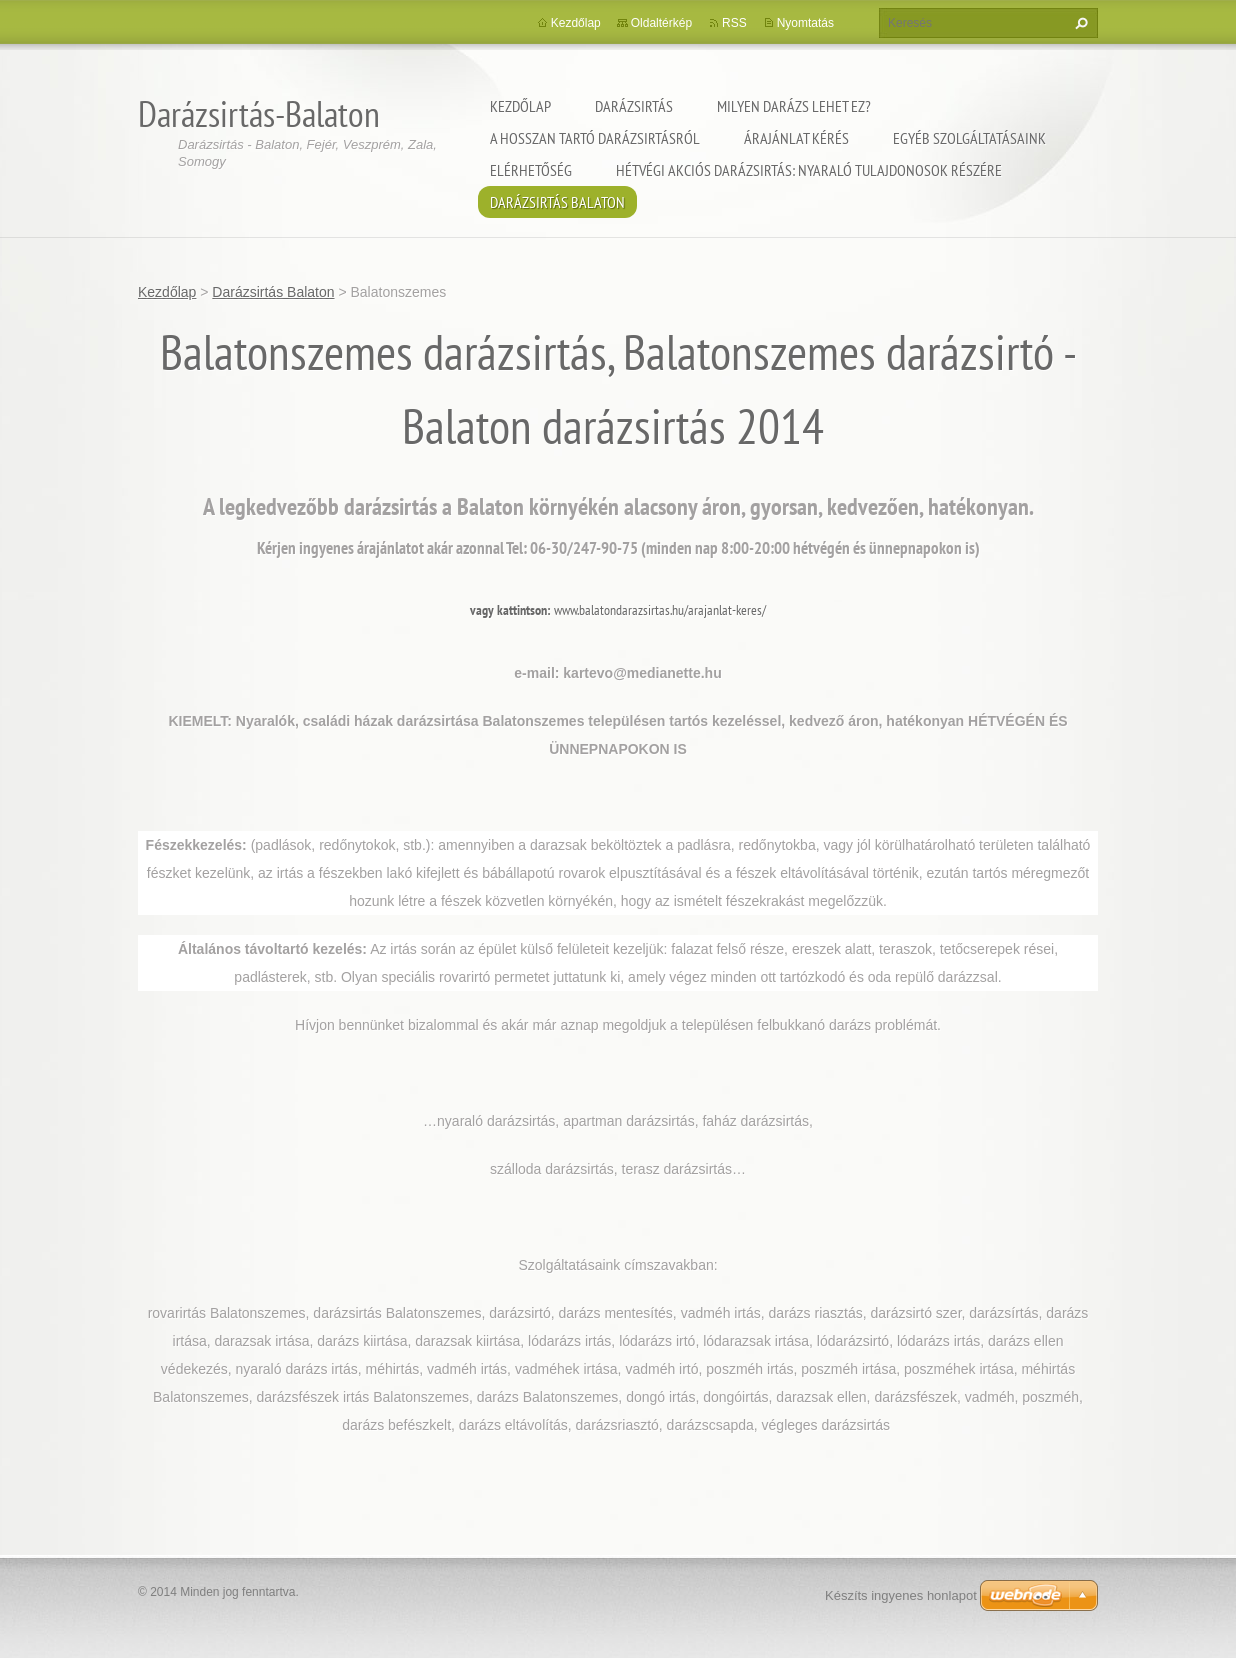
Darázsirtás (634, 106)
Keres (1079, 23)
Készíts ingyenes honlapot (901, 1595)
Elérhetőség (531, 170)
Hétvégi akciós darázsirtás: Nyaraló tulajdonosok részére (809, 170)
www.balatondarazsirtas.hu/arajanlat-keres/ (660, 610)
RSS (734, 23)
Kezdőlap (520, 106)
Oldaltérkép (661, 23)
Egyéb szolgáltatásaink (969, 138)
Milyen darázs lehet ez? (794, 106)
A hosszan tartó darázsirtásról (595, 138)
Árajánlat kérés (796, 138)
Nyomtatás (805, 23)
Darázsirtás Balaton (557, 202)
